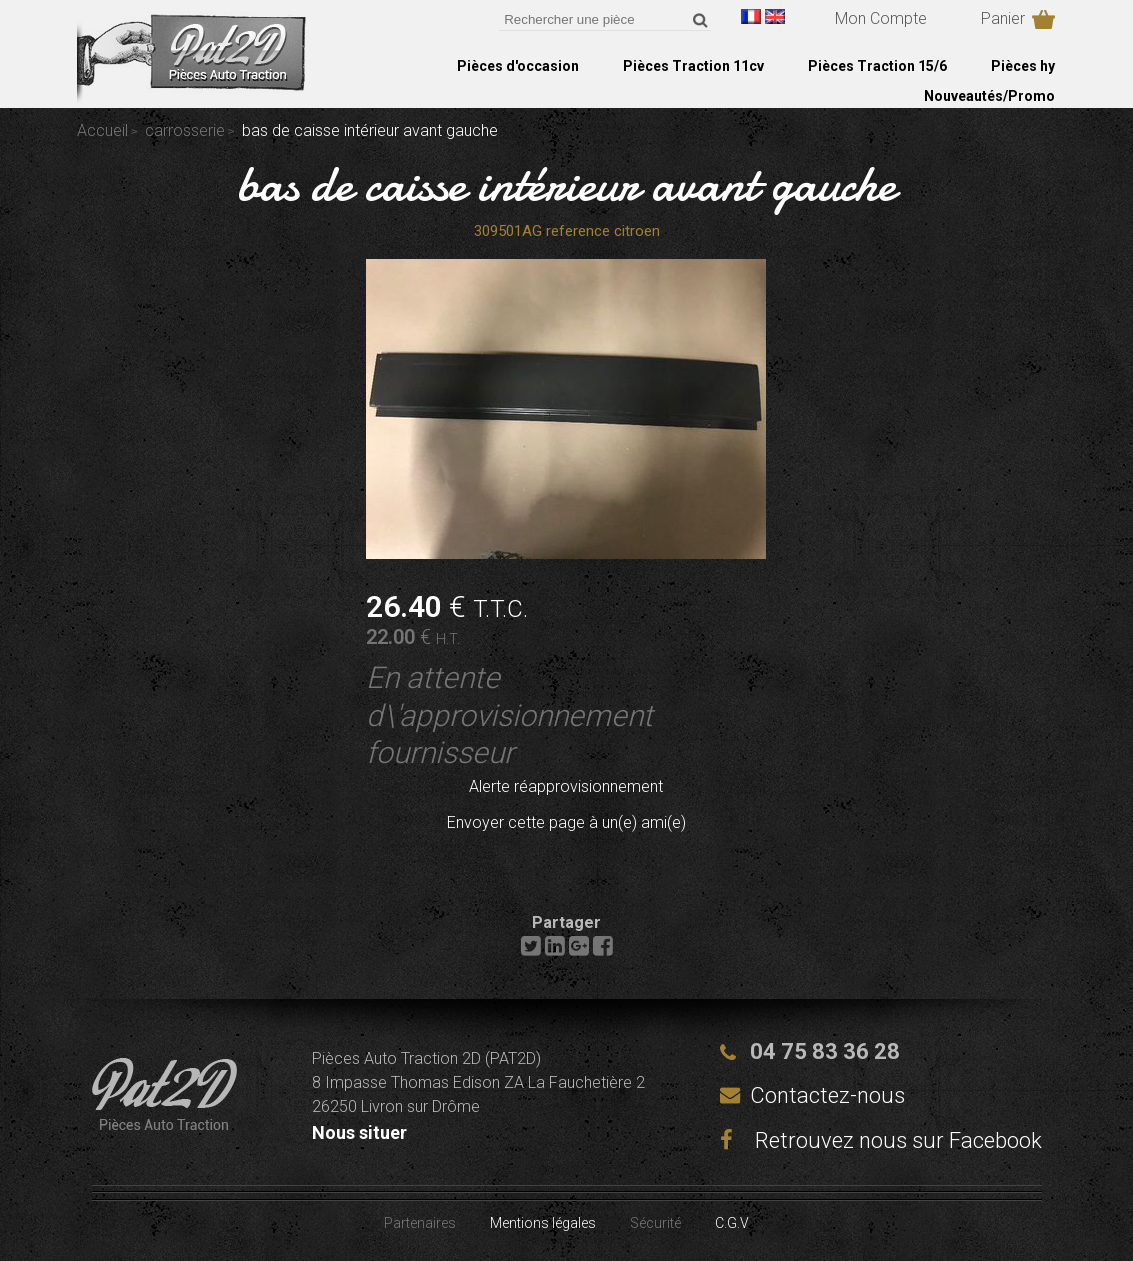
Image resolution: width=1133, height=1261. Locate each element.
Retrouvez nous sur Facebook (881, 1140)
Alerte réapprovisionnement (566, 786)
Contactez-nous (827, 1095)
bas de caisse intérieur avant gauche (566, 184)
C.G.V (732, 1223)
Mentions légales (543, 1223)
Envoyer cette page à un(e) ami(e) (566, 822)
